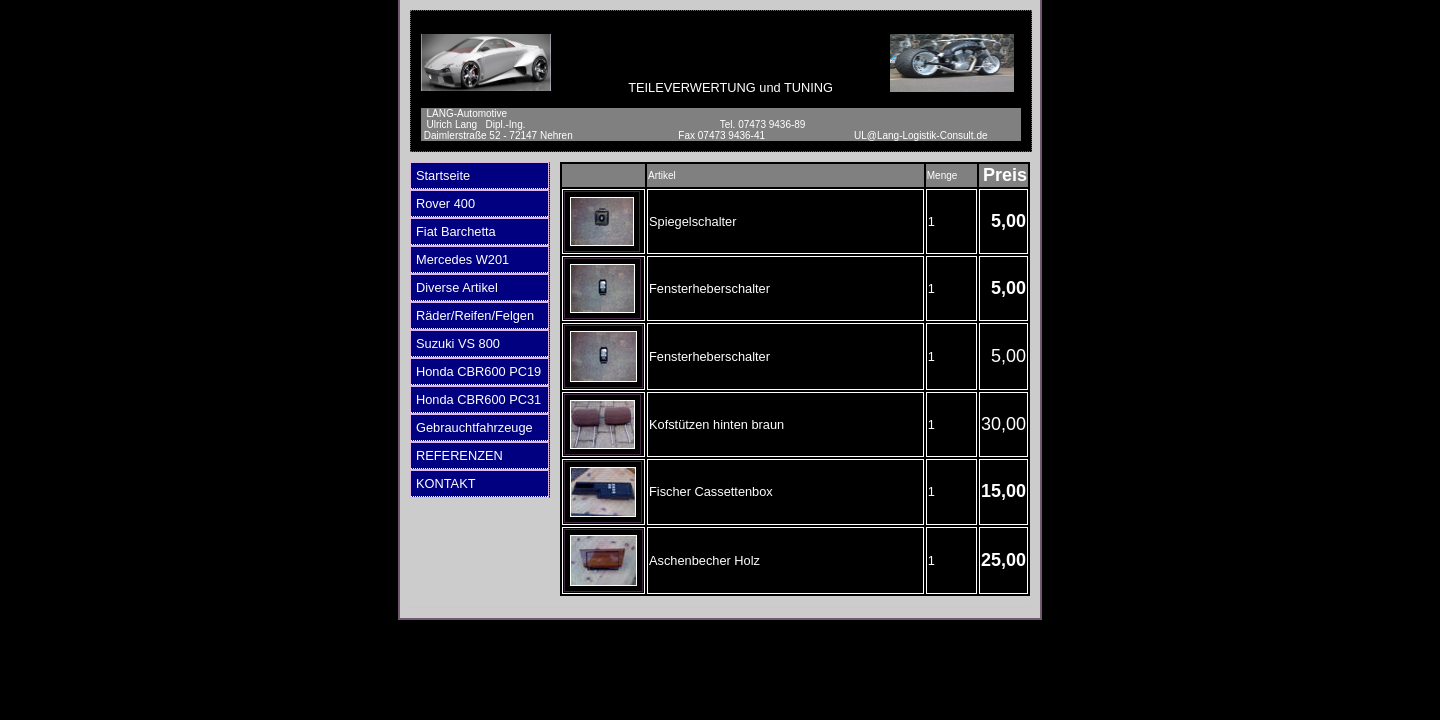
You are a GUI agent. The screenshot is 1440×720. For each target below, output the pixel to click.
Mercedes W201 (462, 259)
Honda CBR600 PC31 (478, 399)
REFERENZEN (459, 455)
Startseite (443, 175)
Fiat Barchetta (456, 231)
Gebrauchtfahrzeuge (474, 427)
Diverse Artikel (457, 287)
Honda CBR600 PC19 (478, 371)
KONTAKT (446, 483)
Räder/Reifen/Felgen (475, 315)
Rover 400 (445, 203)
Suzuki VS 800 (458, 343)
